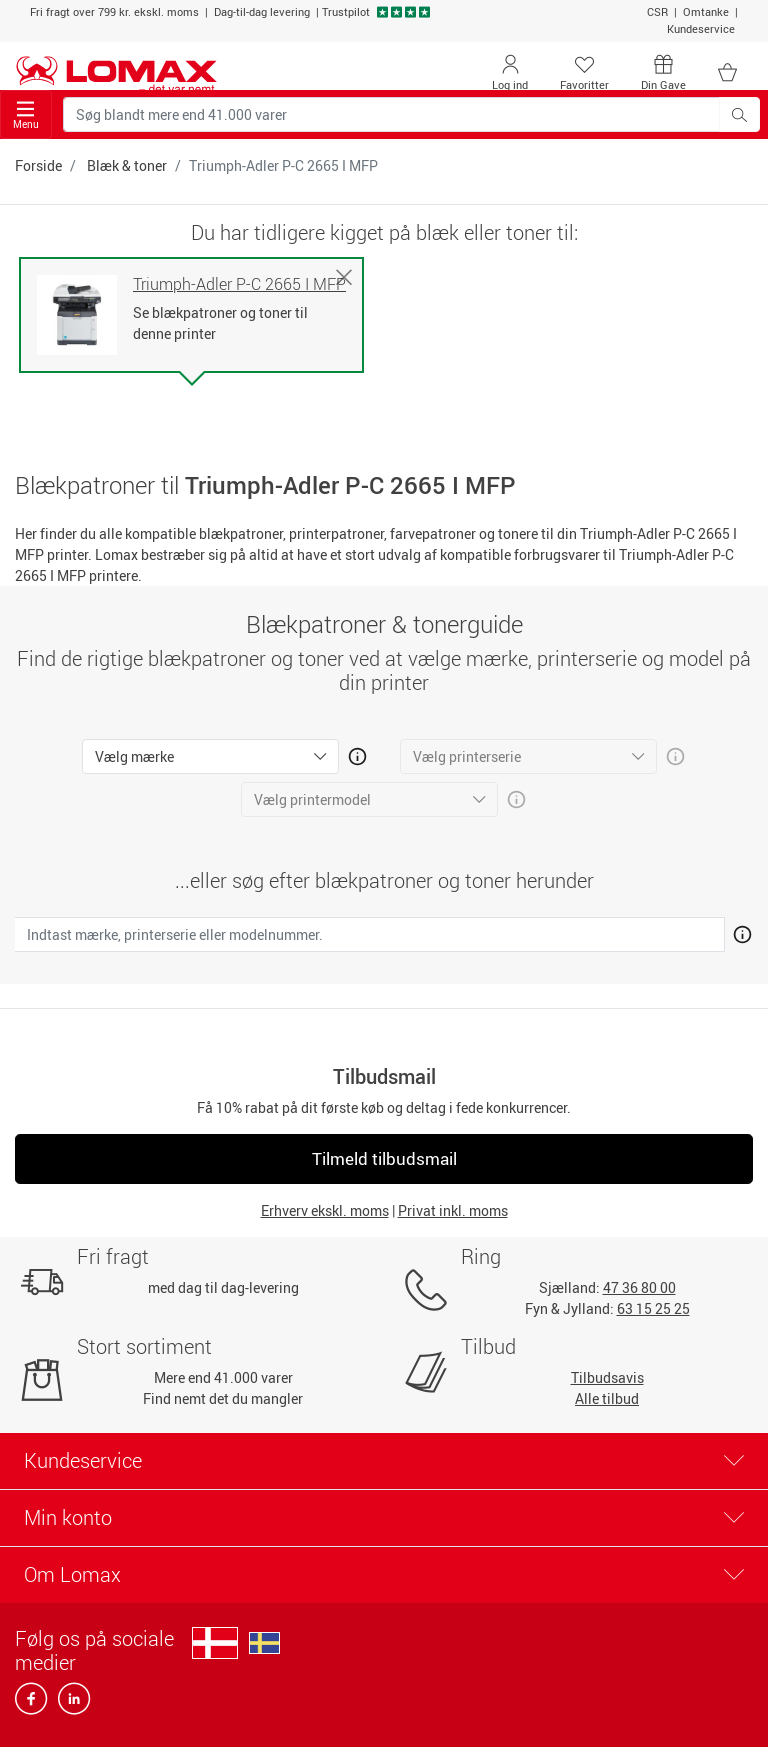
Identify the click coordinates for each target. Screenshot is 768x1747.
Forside (38, 165)
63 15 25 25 (653, 1308)
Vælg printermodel (312, 799)
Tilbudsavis (607, 1377)
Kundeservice (701, 28)
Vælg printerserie (467, 756)
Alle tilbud (607, 1398)
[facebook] (32, 1704)
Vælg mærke (134, 756)
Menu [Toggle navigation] (26, 115)
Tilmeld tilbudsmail (384, 1158)
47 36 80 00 (639, 1287)
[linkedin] (70, 1704)
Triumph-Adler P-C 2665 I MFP (239, 284)
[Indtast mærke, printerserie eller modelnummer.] (370, 934)
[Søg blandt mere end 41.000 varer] (391, 114)
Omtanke (706, 11)
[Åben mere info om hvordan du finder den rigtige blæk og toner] (738, 931)
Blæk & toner (127, 165)
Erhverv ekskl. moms (325, 1210)
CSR (657, 11)
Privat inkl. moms (453, 1210)
